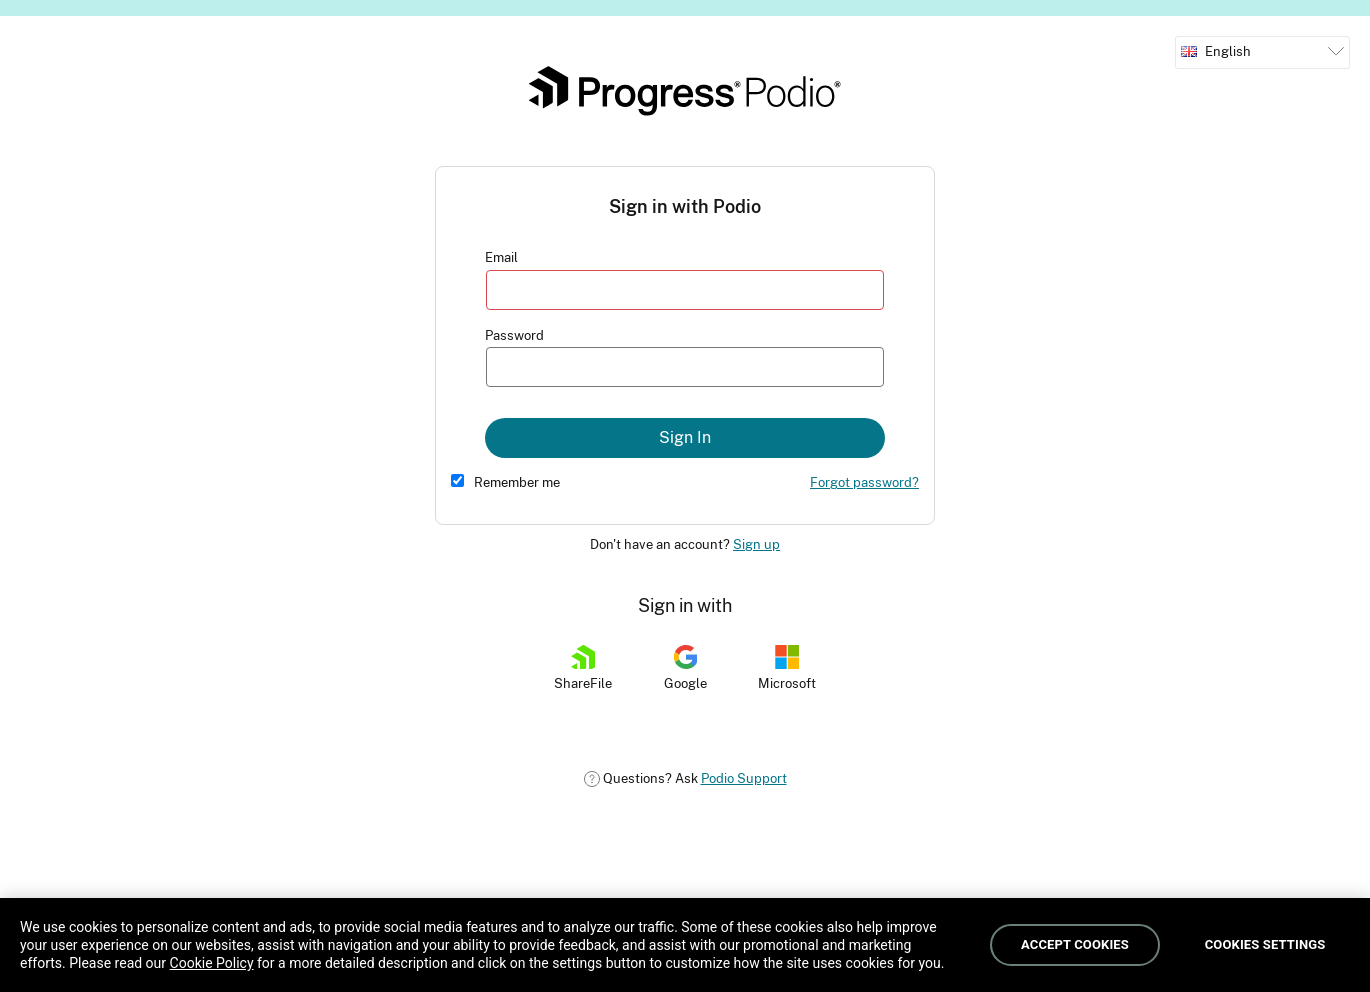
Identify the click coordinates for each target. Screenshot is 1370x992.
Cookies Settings (1265, 944)
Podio (685, 91)
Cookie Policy (212, 963)
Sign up (756, 544)
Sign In (685, 437)
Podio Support (744, 778)
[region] (685, 945)
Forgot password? (864, 482)
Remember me (517, 482)
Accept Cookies (1075, 944)
